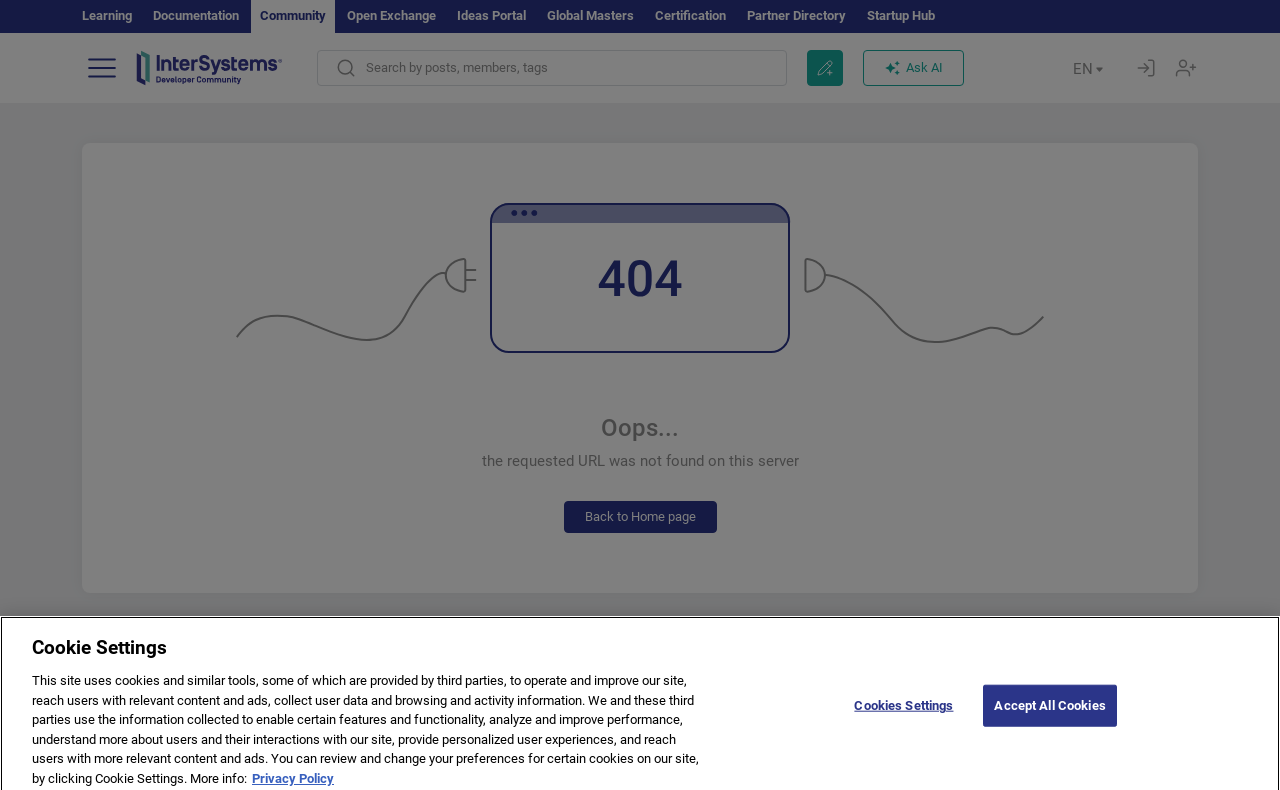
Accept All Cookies (1049, 711)
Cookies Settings (903, 711)
